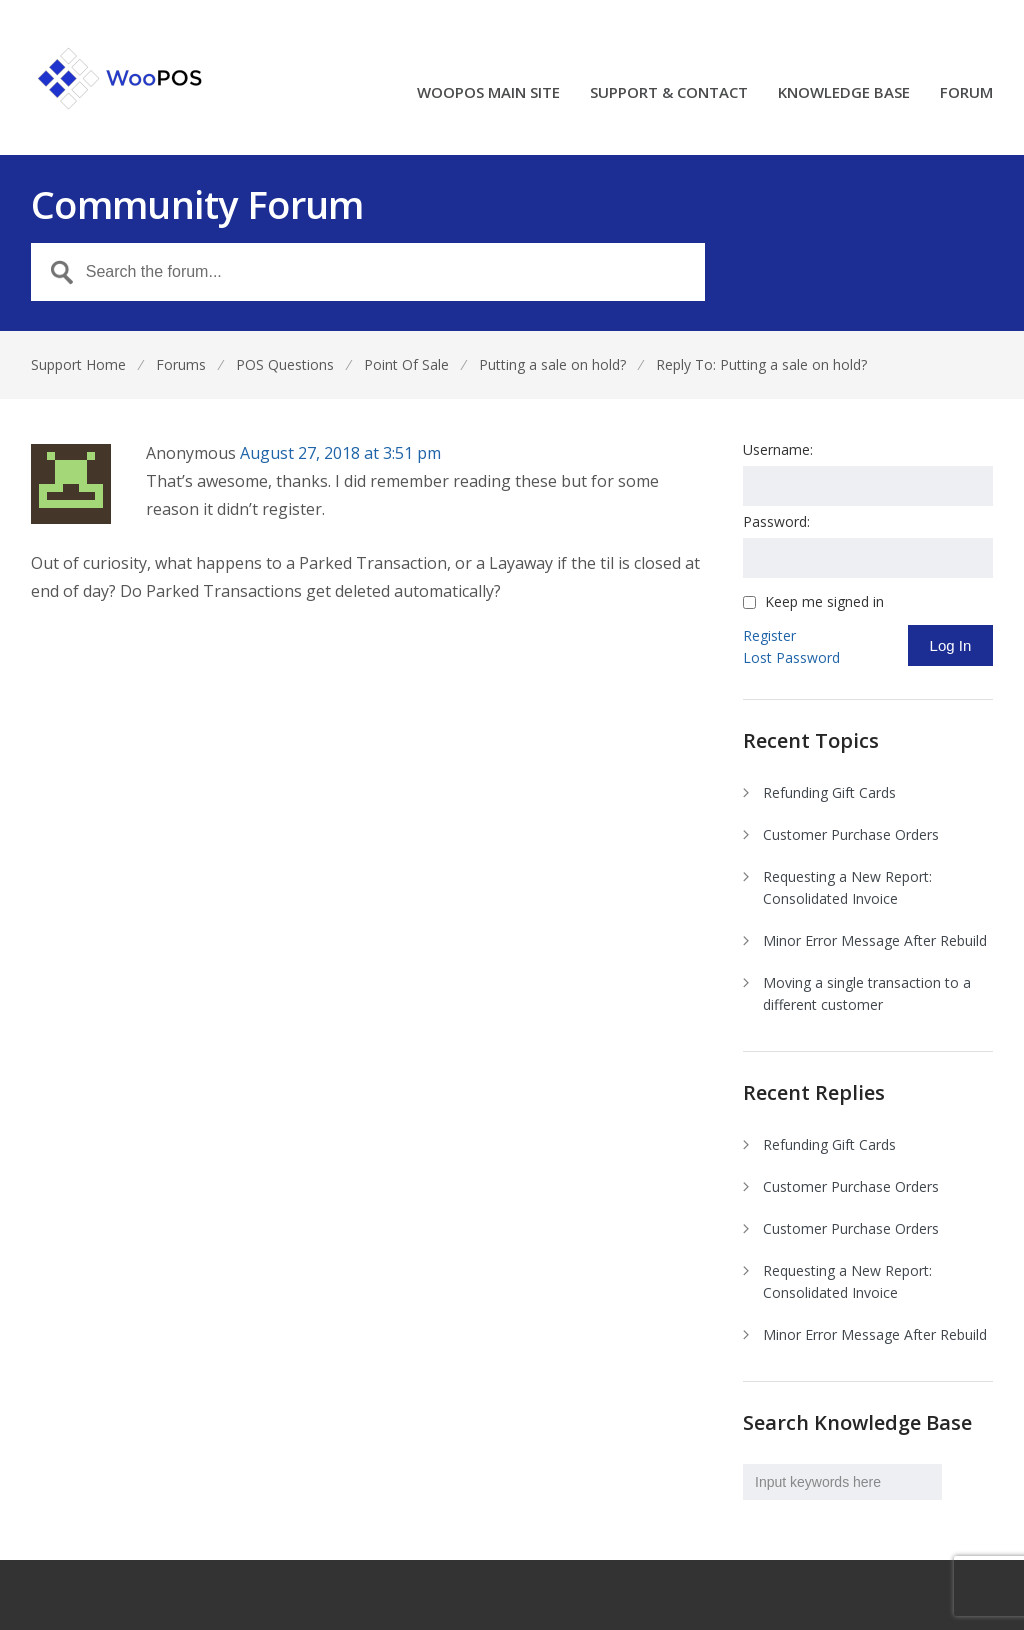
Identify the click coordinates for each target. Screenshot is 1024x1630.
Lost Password (791, 657)
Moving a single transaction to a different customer (867, 993)
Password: (776, 521)
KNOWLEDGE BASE (844, 93)
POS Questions (285, 364)
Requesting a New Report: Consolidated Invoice (847, 887)
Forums (181, 364)
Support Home (78, 364)
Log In (951, 645)
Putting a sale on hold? (552, 364)
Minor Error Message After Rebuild (875, 940)
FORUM (966, 93)
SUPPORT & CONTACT (669, 93)
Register (769, 635)
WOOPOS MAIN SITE (488, 93)
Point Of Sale (406, 364)
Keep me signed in (824, 602)
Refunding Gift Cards (829, 792)
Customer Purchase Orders (851, 834)
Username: (778, 449)
